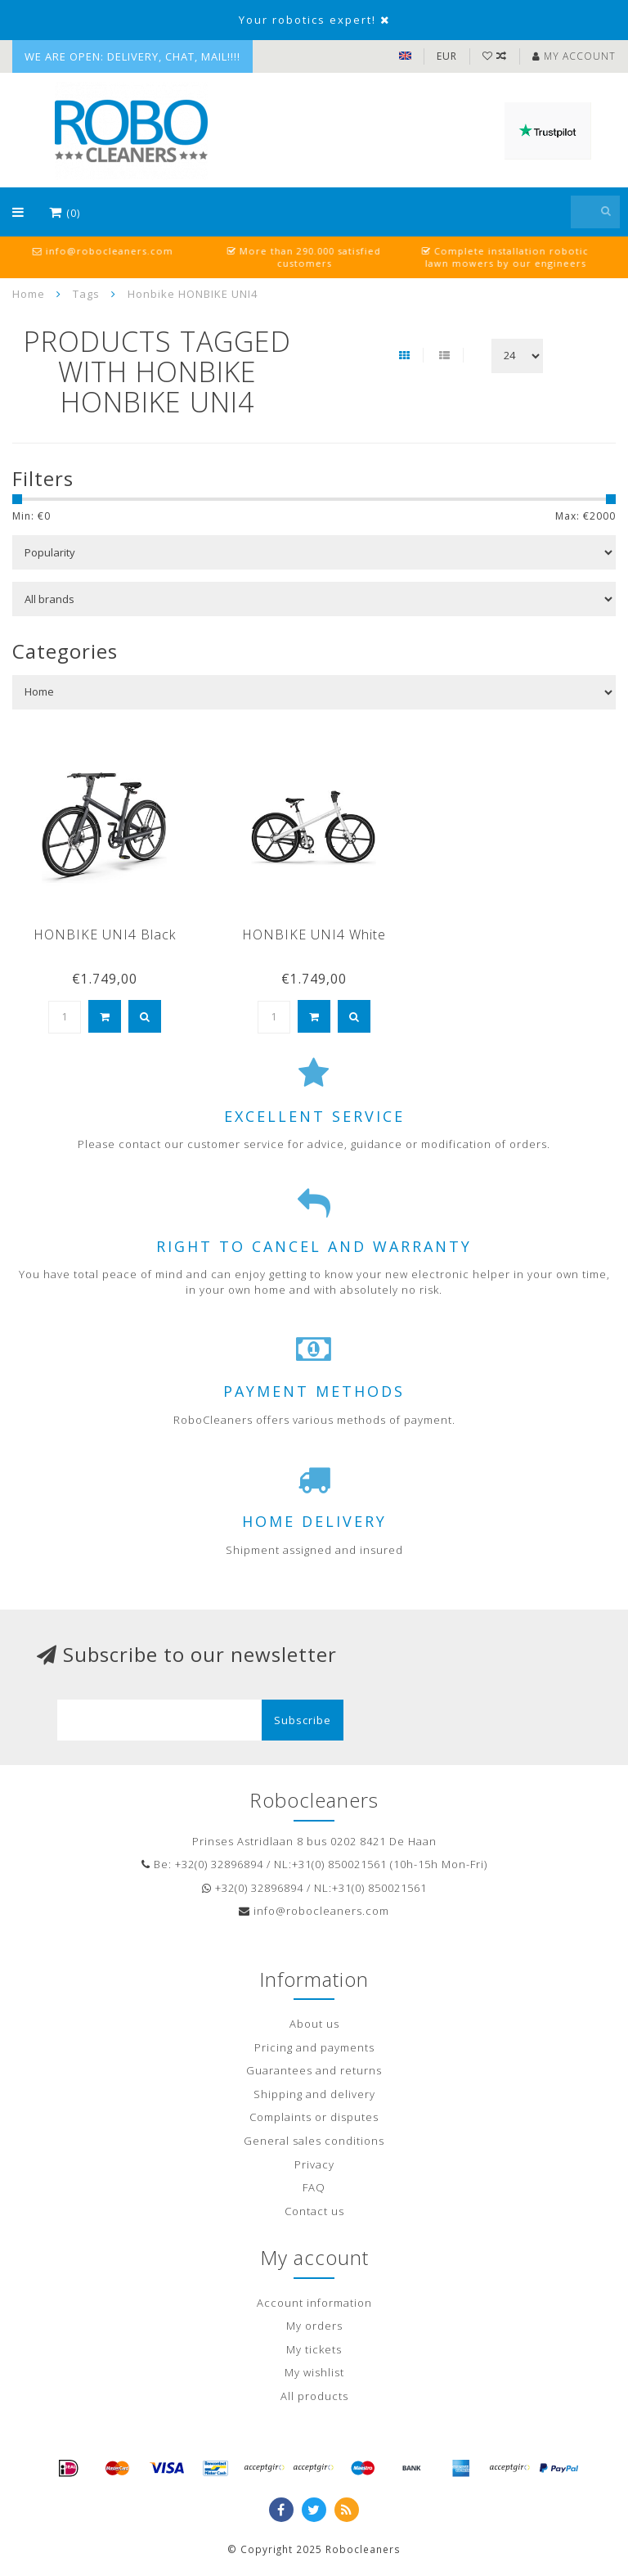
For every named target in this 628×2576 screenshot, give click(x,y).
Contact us (314, 2211)
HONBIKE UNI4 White (314, 934)
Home (28, 293)
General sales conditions (314, 2140)
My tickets (314, 2349)
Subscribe (302, 1720)
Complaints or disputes (314, 2117)
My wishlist (314, 2372)
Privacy (314, 2164)
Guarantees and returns (314, 2070)
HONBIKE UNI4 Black (105, 934)
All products (314, 2396)
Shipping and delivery (314, 2094)
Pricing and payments (314, 2047)
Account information (314, 2302)
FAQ (314, 2187)
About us (314, 2023)
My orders (314, 2325)
